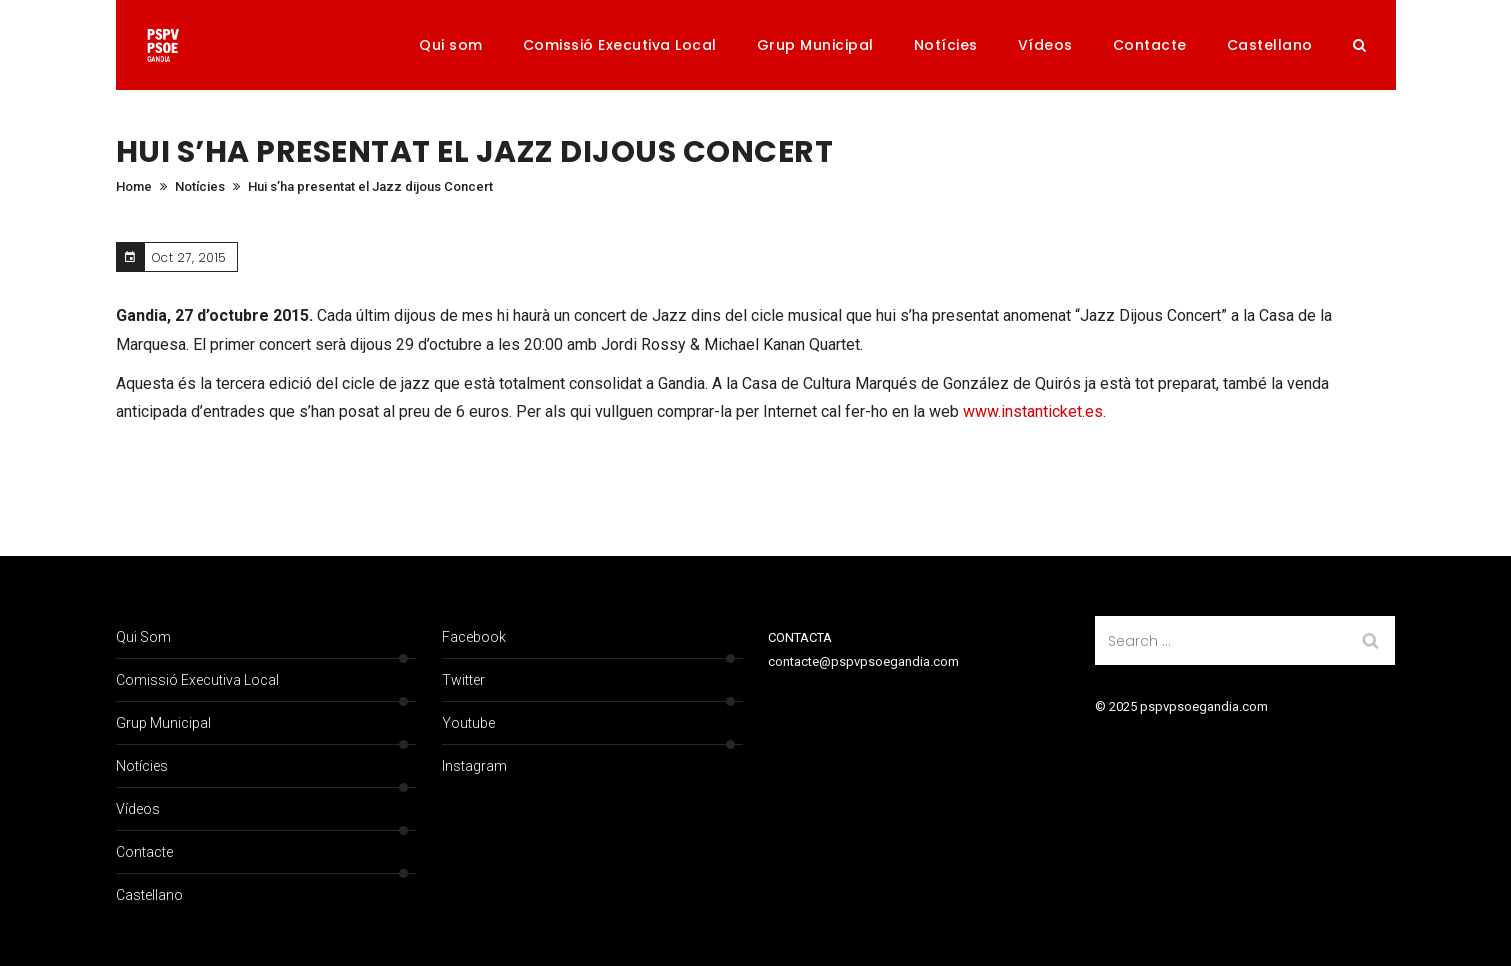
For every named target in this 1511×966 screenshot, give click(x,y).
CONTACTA (800, 637)
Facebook (474, 637)
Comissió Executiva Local (620, 45)
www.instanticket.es (1033, 411)
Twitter (463, 680)
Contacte (1150, 45)
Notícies (946, 45)
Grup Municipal (815, 45)
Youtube (468, 723)
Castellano (1270, 45)
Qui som (451, 45)
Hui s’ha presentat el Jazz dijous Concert (370, 186)
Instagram (474, 766)
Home (134, 186)
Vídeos (1045, 45)
